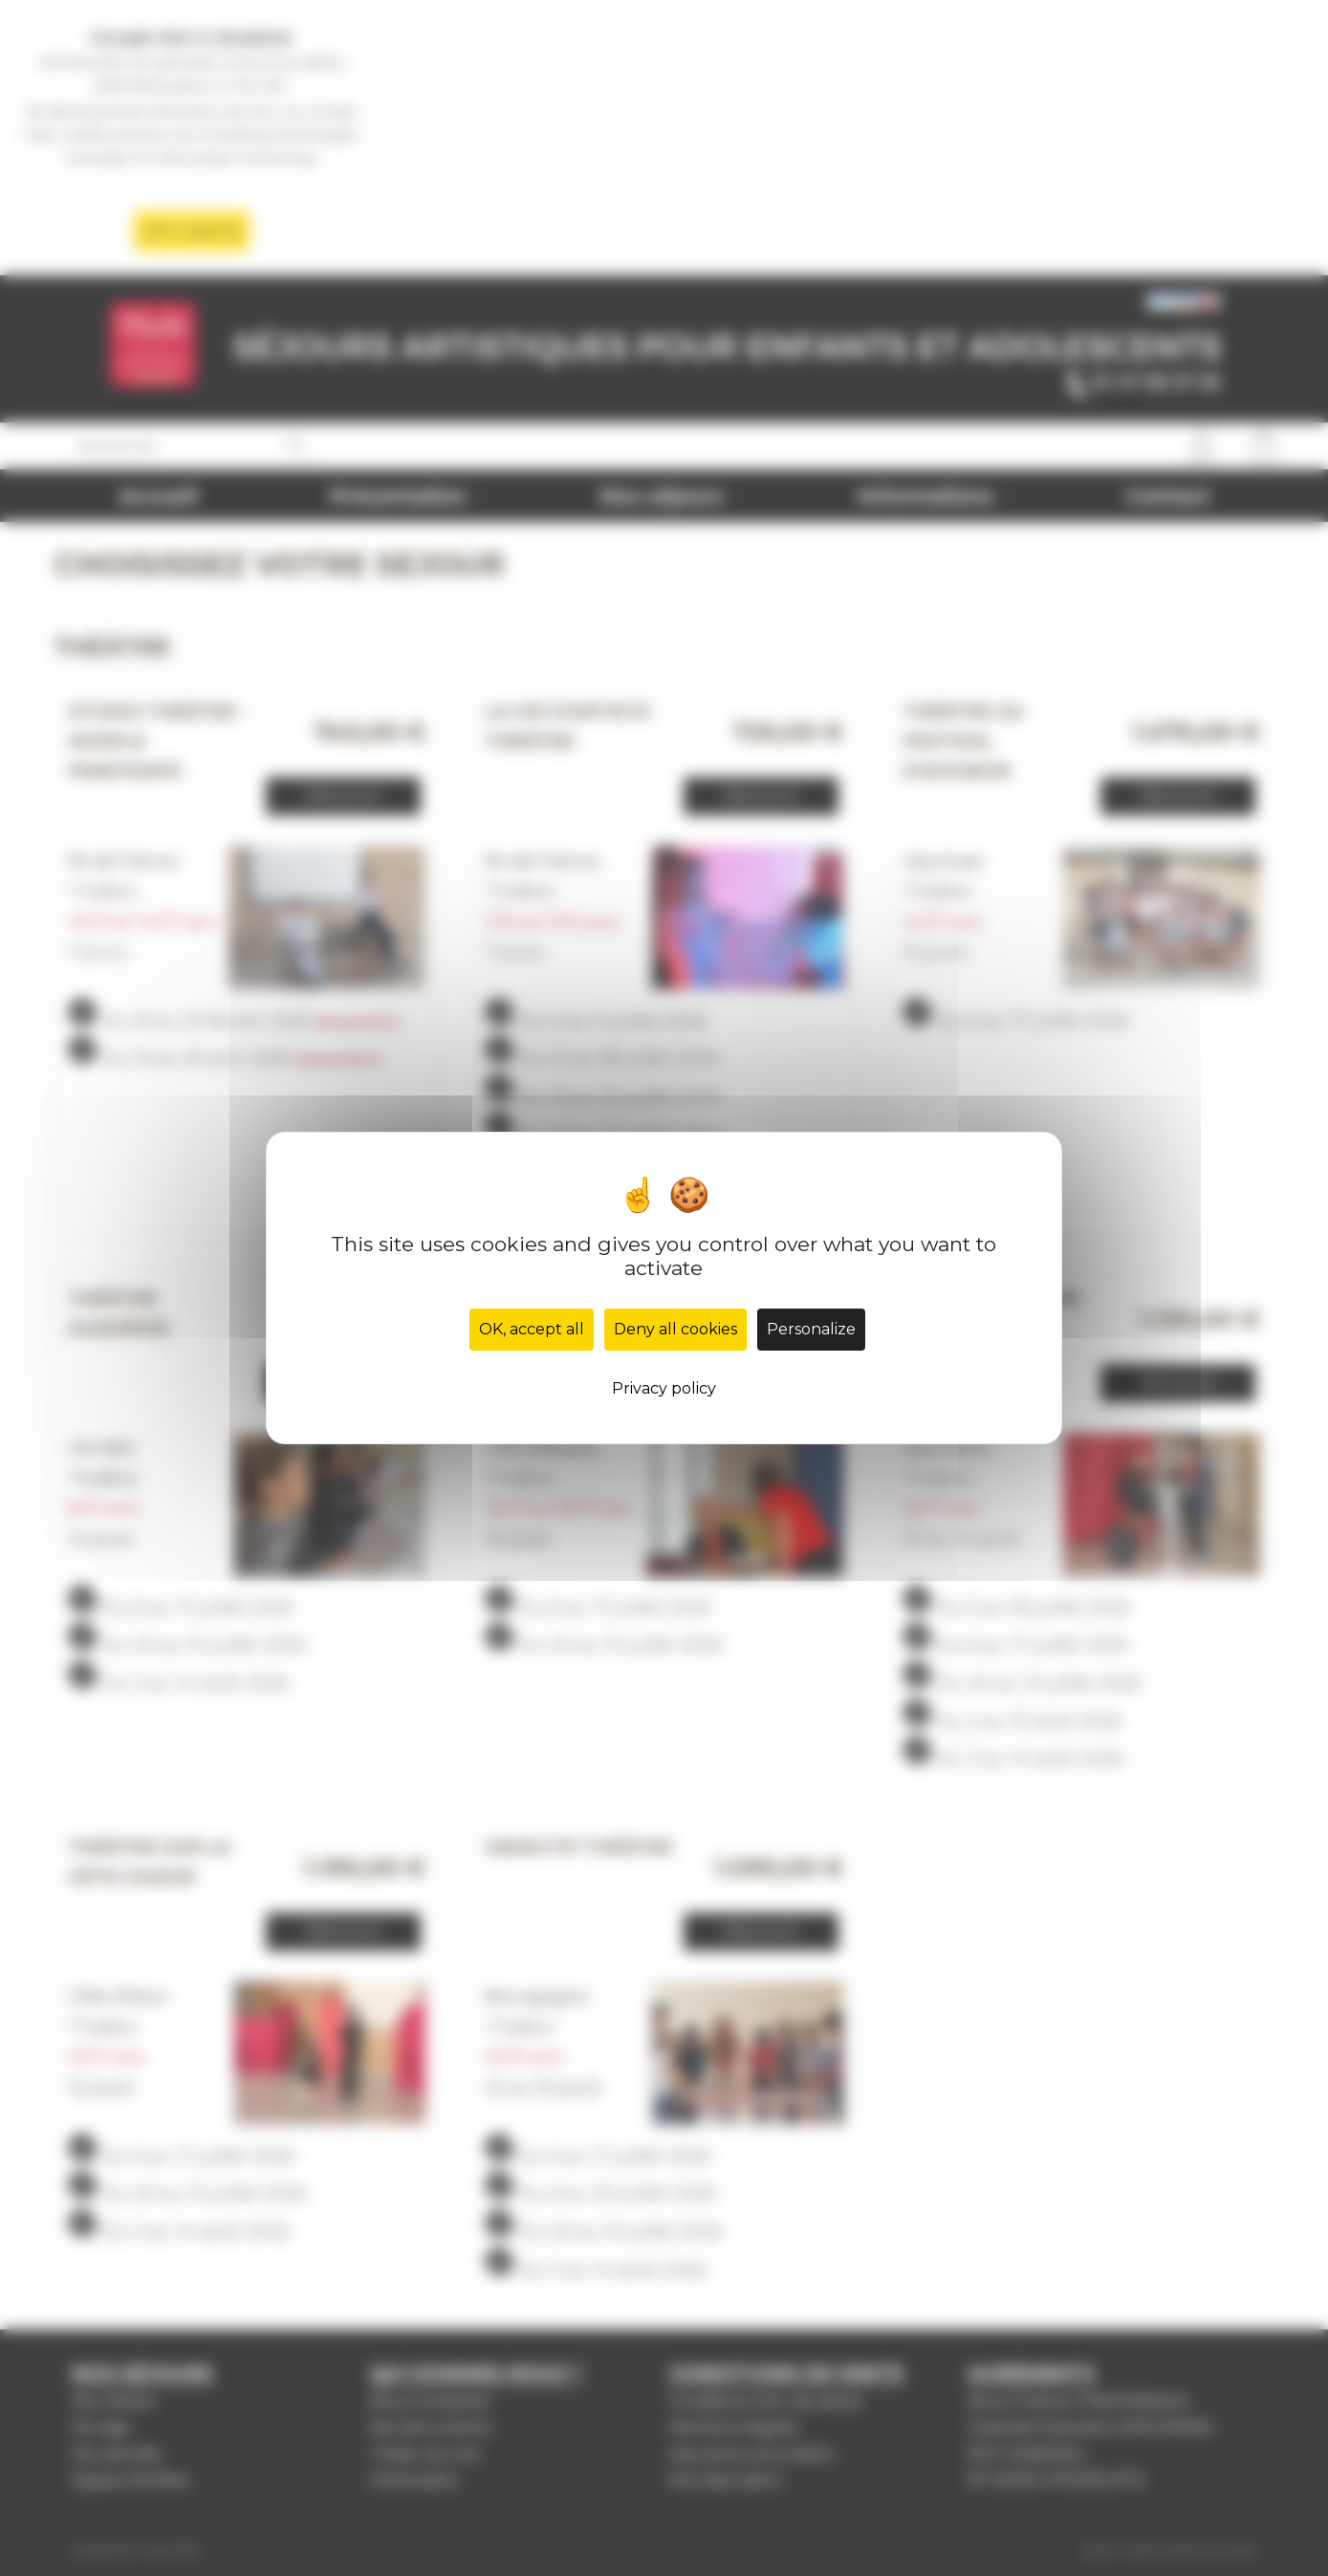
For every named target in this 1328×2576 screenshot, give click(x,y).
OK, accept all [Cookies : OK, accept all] (531, 1329)
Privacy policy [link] (664, 1388)
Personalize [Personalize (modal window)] (811, 1329)
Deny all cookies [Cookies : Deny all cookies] (675, 1329)
